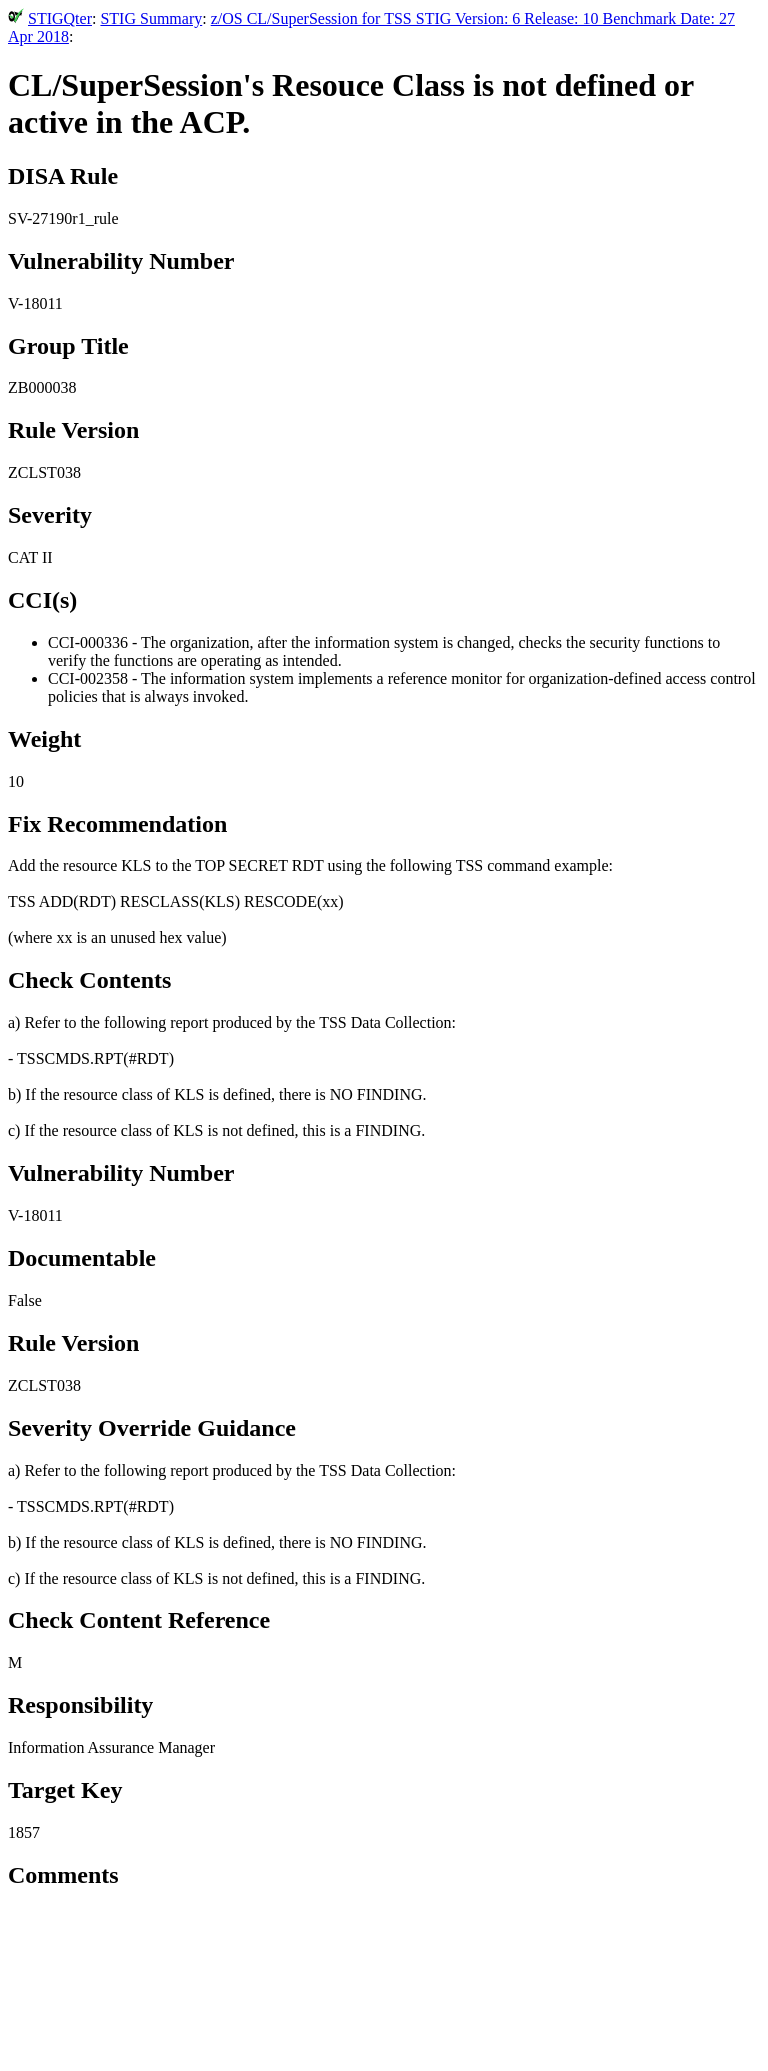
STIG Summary (151, 18)
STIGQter (60, 18)
